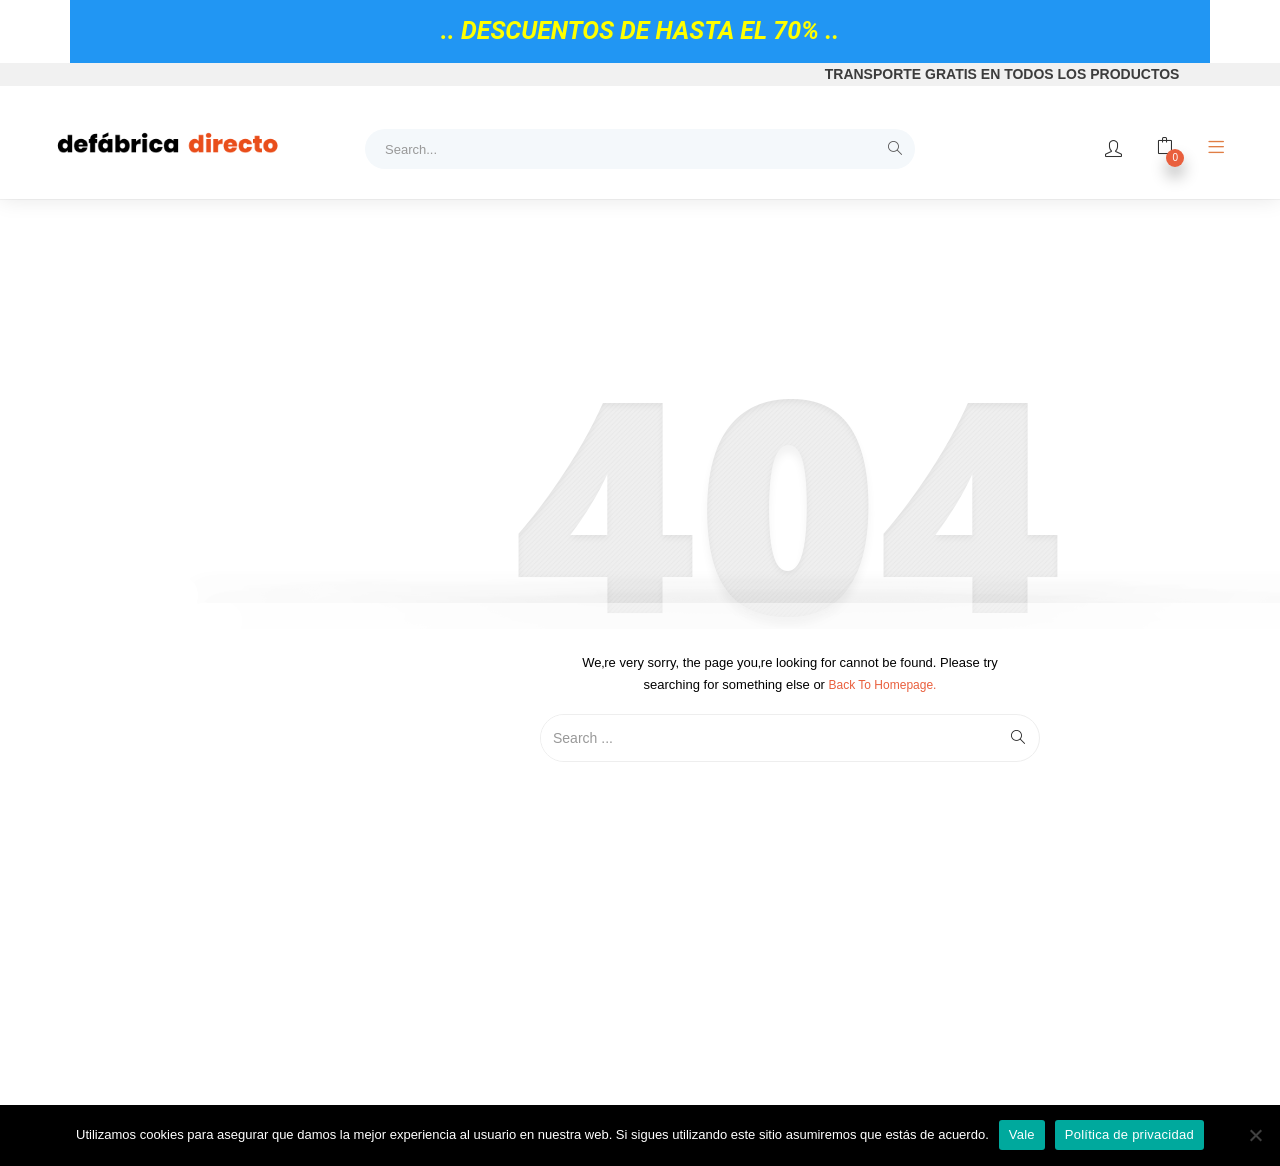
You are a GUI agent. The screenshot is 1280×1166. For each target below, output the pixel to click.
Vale (1022, 1134)
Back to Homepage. (883, 685)
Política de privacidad (1129, 1134)
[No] (1255, 1135)
